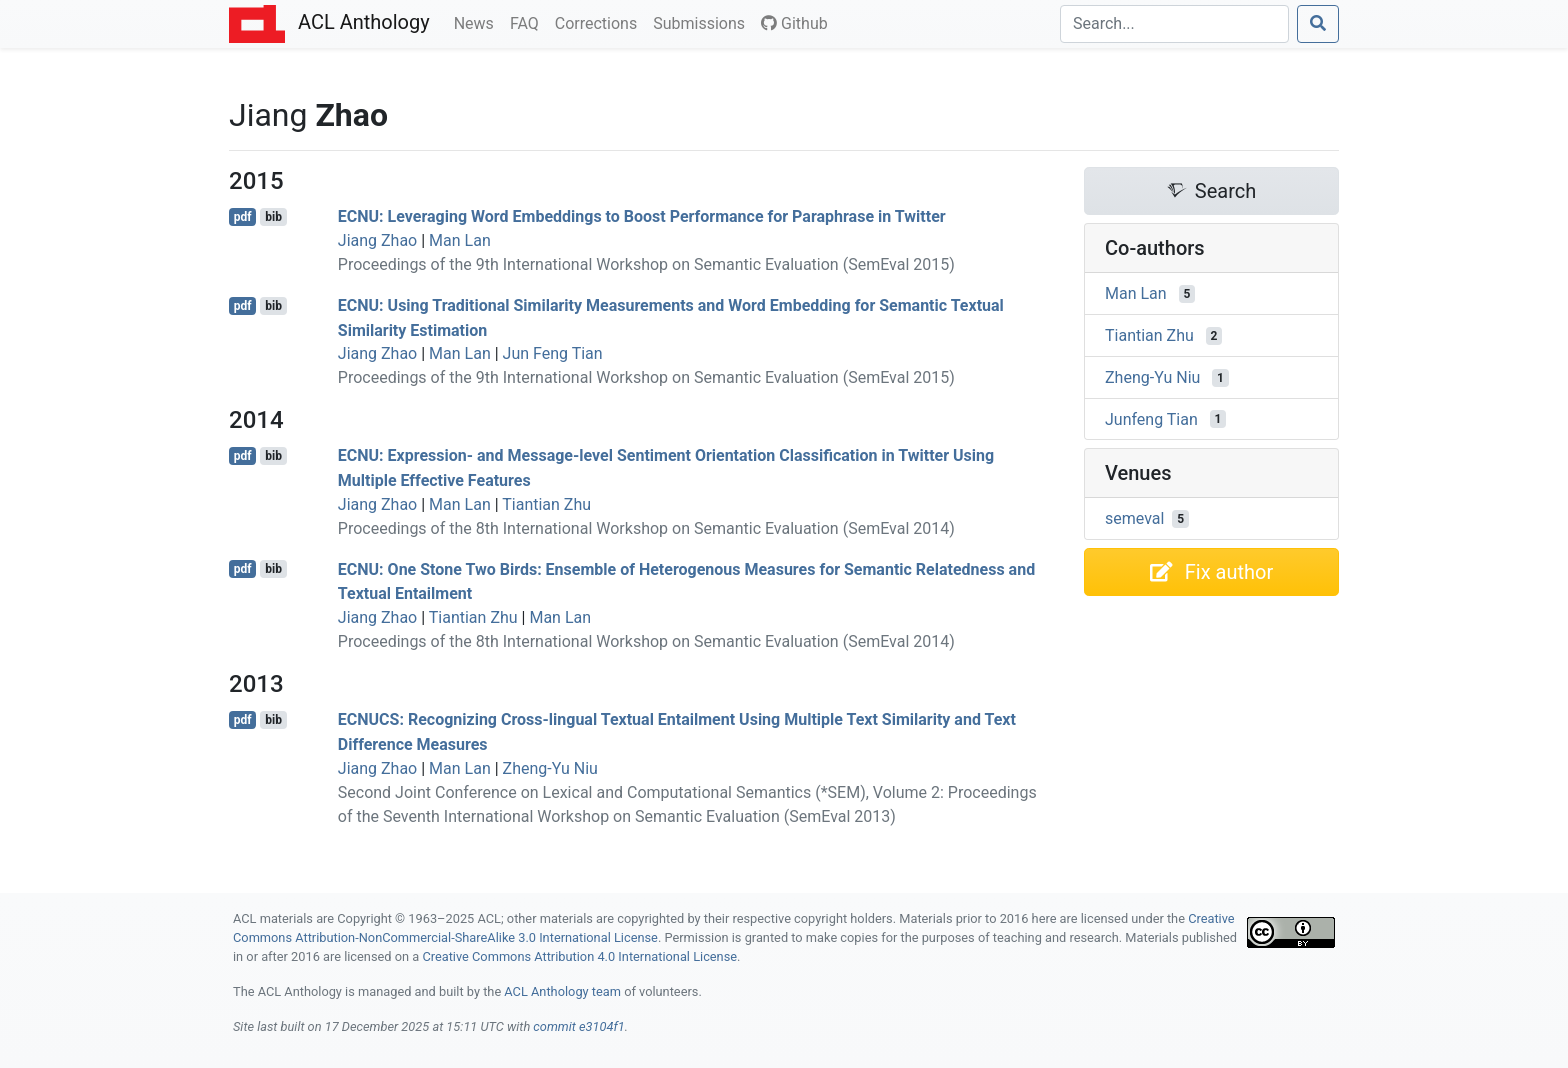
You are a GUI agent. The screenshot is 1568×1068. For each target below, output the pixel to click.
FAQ (528, 22)
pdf (243, 217)
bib (273, 217)
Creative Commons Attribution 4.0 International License (579, 956)
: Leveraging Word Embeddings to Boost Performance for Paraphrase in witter (642, 216)
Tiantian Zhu (546, 504)
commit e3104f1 (578, 1026)
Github (794, 23)
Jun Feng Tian (553, 353)
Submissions (703, 22)
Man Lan (460, 240)
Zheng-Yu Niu (550, 768)
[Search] (1174, 24)
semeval (1134, 518)
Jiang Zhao (377, 240)
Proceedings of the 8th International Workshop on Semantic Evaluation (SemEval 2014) (646, 528)
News (478, 22)
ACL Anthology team (562, 991)
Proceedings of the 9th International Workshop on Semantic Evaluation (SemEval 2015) (646, 264)
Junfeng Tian (1151, 418)
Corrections (600, 22)
